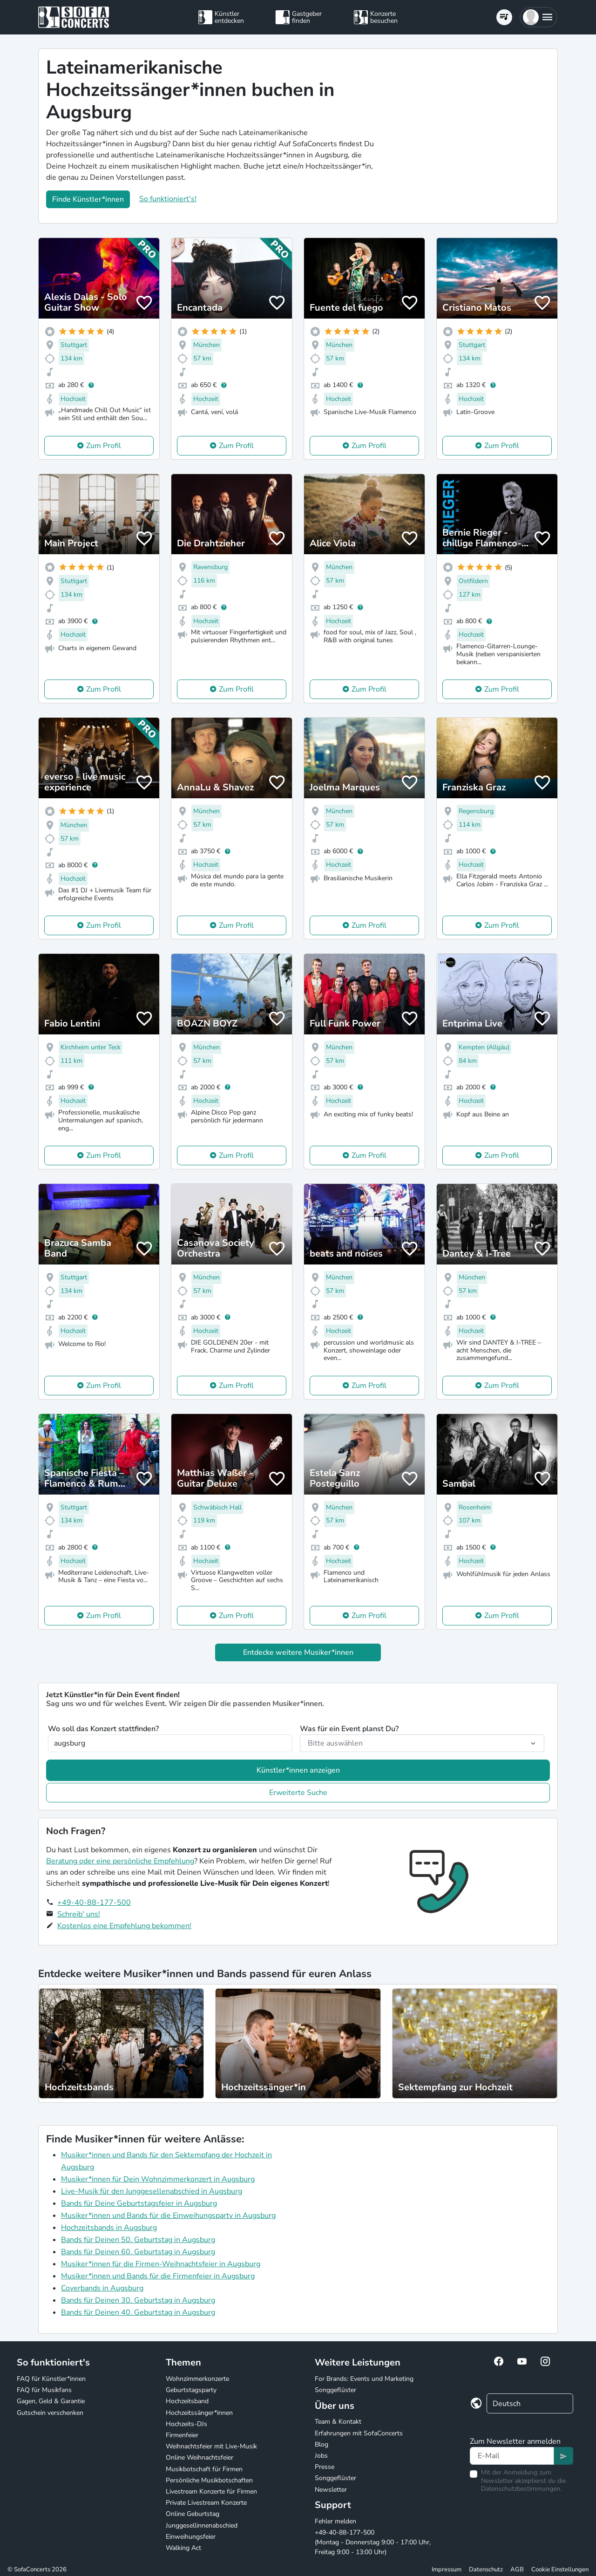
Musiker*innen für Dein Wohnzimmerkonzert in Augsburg (158, 2179)
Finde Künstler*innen (88, 199)
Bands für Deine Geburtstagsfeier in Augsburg (139, 2203)
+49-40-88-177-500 (94, 1902)
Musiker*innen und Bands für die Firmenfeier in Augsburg (158, 2276)
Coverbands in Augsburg (102, 2288)
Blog (321, 2444)
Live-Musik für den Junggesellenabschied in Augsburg (151, 2191)
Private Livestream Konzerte (206, 2502)
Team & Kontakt (338, 2421)
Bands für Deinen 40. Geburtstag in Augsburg (138, 2312)
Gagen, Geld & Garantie (51, 2401)
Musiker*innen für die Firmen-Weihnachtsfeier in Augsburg (160, 2264)
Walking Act (183, 2547)
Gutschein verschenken (50, 2412)
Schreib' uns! (78, 1914)
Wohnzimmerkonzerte (197, 2378)
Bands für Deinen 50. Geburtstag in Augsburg (138, 2240)
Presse (324, 2466)
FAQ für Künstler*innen (51, 2378)
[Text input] (512, 2456)
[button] (538, 17)
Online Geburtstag (192, 2513)
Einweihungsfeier (191, 2536)
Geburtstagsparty (191, 2390)
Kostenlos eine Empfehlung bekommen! (124, 1926)
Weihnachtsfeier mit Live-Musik (211, 2446)
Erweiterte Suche (298, 1793)
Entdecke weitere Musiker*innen (298, 1652)
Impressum (446, 2569)
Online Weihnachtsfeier (199, 2457)
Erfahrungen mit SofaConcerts (359, 2433)
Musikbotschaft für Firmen (204, 2469)
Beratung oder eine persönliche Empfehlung (120, 1861)
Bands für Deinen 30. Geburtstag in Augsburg (138, 2300)
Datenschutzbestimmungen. (521, 2488)
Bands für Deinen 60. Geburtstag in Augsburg (138, 2252)
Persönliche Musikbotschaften (209, 2480)
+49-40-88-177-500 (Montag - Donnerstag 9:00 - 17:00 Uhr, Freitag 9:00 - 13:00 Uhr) (373, 2542)
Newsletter (331, 2489)
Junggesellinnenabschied (201, 2525)
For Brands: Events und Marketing (364, 2378)
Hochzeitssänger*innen (199, 2412)
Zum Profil (103, 446)
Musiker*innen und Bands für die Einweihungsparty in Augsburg (168, 2215)
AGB (517, 2569)
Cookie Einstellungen (560, 2569)
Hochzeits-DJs (186, 2424)
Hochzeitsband (187, 2401)
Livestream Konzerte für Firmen (211, 2491)
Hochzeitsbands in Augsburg (109, 2228)
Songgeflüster (335, 2390)
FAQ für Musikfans (44, 2390)
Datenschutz (486, 2569)
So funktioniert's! (167, 199)
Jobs (321, 2455)
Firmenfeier (182, 2435)
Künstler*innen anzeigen (298, 1770)
